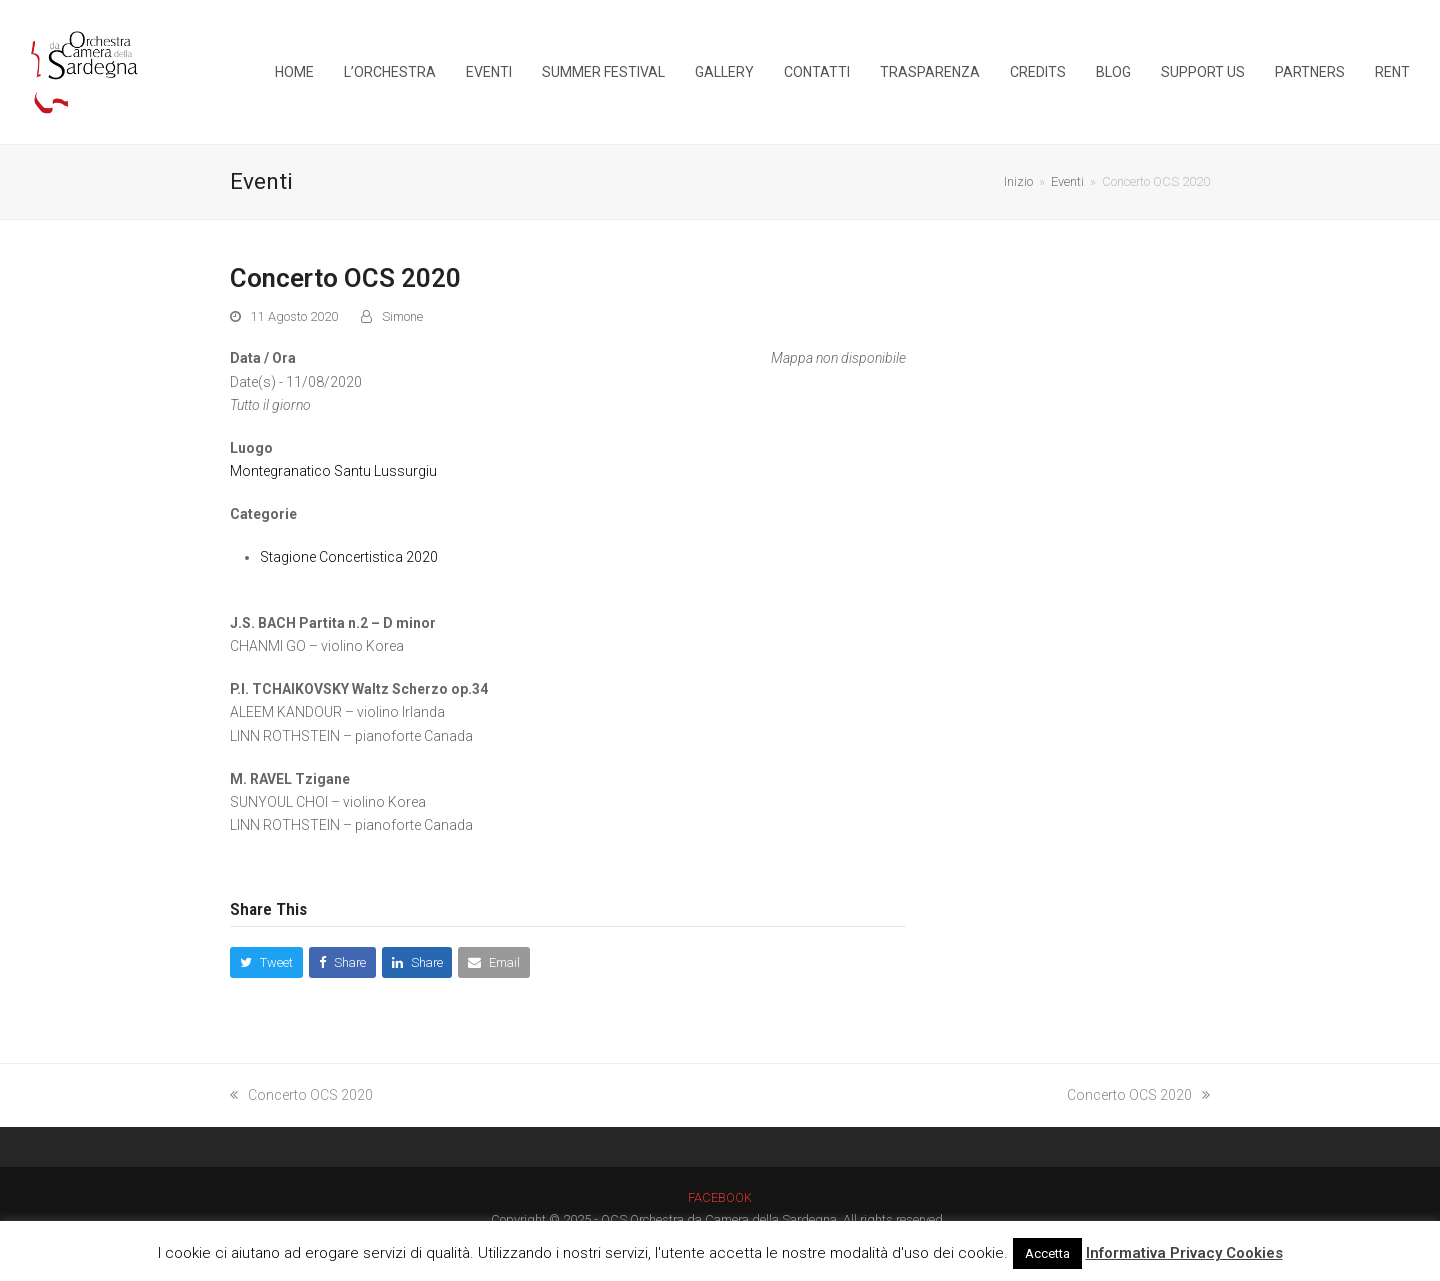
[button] (266, 962)
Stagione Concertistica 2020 (349, 557)
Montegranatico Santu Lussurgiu (333, 471)
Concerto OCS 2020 (301, 1095)
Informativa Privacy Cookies (1184, 1253)
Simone (402, 316)
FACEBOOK (720, 1197)
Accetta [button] (1047, 1253)
